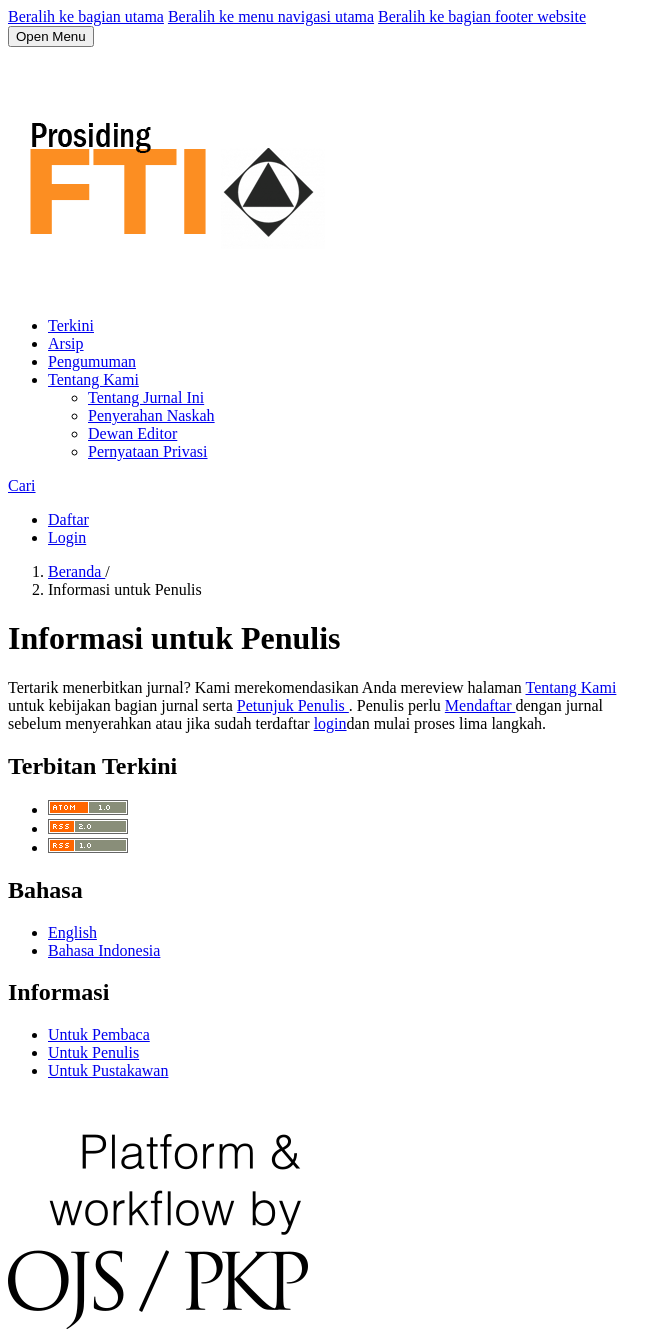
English (72, 932)
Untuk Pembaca (99, 1034)
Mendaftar (480, 705)
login (330, 723)
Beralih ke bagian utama (86, 16)
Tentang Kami (93, 379)
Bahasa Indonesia (104, 950)
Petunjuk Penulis (293, 705)
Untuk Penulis (93, 1052)
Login (67, 537)
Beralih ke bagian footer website (482, 16)
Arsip (66, 343)
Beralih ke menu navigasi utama (271, 16)
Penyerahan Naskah (151, 415)
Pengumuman (92, 361)
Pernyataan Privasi (148, 451)
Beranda (76, 571)
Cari (22, 485)
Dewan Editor (132, 433)
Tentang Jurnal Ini (146, 397)
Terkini (71, 325)
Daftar (68, 519)
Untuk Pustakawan (108, 1070)
